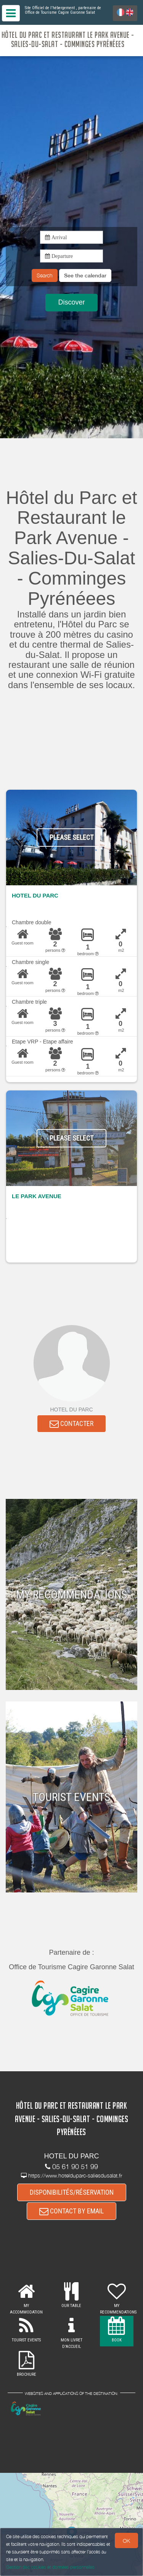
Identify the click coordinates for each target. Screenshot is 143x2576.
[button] (85, 275)
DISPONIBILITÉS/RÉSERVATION (72, 2192)
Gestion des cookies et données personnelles (50, 2567)
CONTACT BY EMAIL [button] (71, 2211)
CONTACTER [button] (71, 1423)
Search (45, 275)
